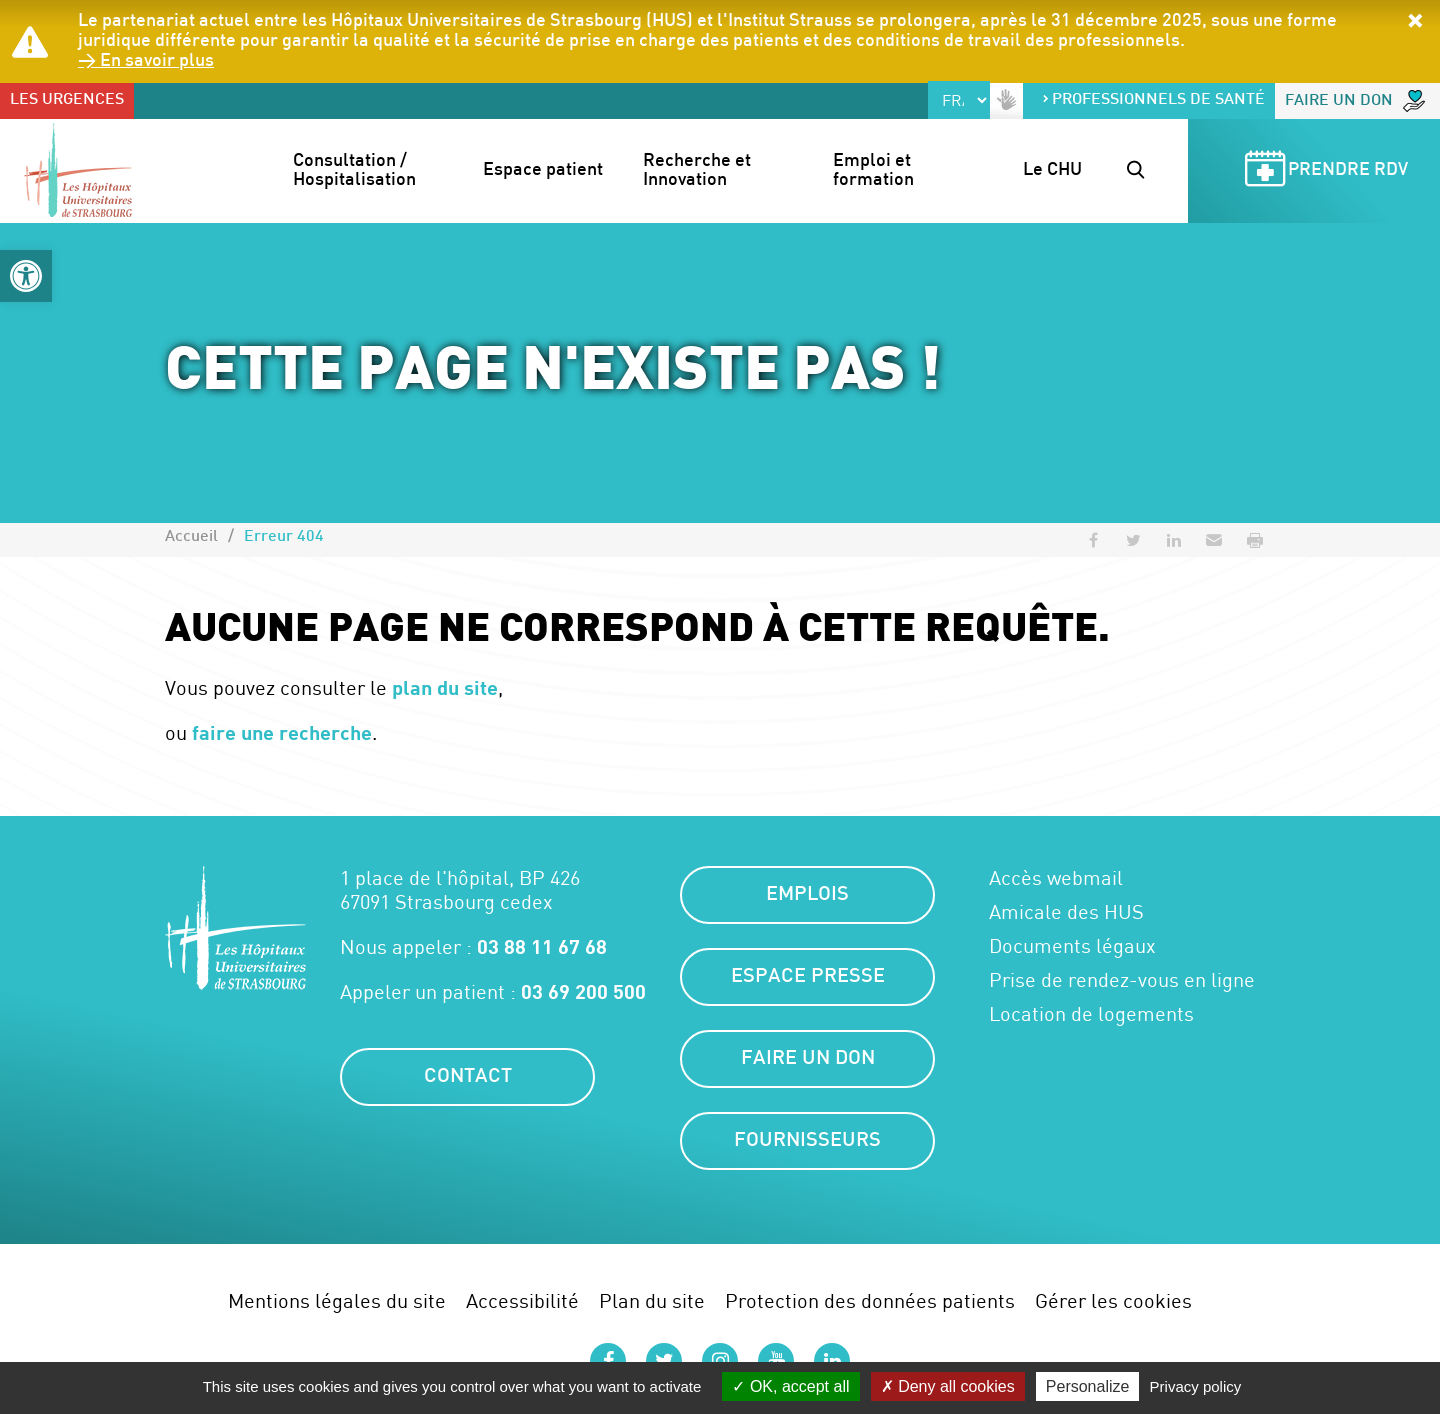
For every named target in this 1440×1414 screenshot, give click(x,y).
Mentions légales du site (337, 1300)
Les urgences (67, 100)
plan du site (445, 687)
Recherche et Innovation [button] (699, 171)
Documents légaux (1072, 946)
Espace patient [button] (543, 170)
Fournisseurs (807, 1141)
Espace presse (808, 977)
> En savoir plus (146, 61)
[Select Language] (959, 100)
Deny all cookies (948, 1386)
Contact (468, 1077)
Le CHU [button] (1052, 170)
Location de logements (1091, 1014)
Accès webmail (1056, 878)
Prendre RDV (1323, 171)
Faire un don (1355, 101)
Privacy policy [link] (1196, 1386)
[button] (26, 276)
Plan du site (652, 1300)
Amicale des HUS (1066, 912)
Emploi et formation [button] (874, 171)
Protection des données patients (870, 1300)
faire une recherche (282, 732)
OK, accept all (790, 1386)
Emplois (807, 895)
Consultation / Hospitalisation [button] (354, 171)
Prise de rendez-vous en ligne (1122, 980)
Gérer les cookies (1113, 1300)
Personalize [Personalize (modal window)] (1088, 1386)
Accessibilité (522, 1300)
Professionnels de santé (1153, 100)
